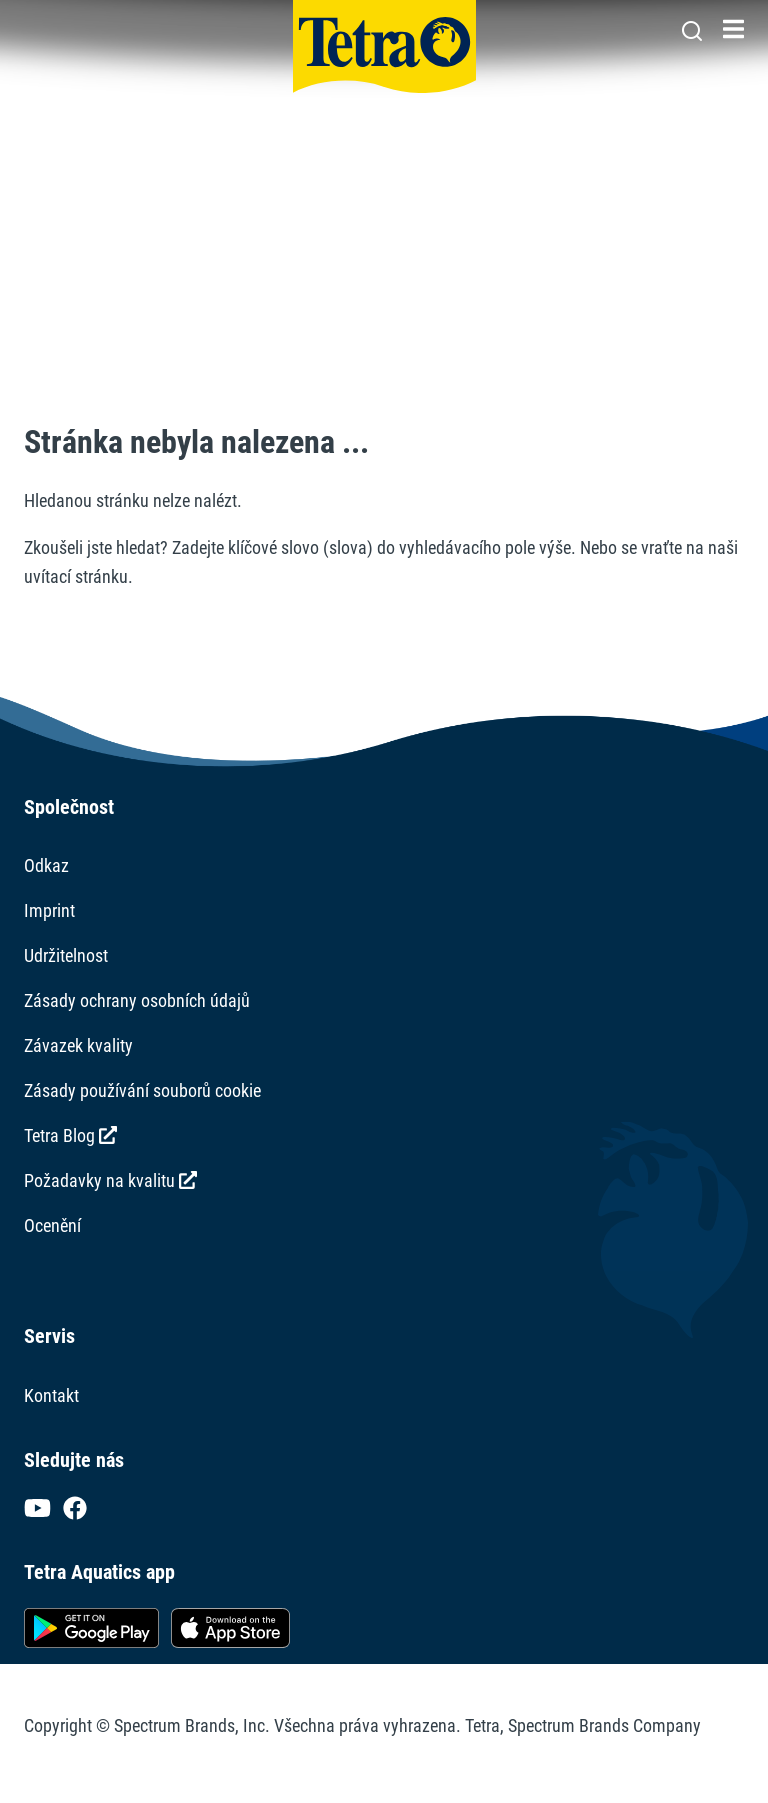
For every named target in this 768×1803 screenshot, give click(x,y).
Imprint (49, 910)
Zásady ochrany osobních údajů (137, 1000)
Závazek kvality (78, 1045)
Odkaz (46, 865)
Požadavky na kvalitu (110, 1180)
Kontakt (51, 1395)
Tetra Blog (70, 1135)
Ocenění (52, 1225)
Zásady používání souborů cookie (142, 1090)
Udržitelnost (66, 955)
